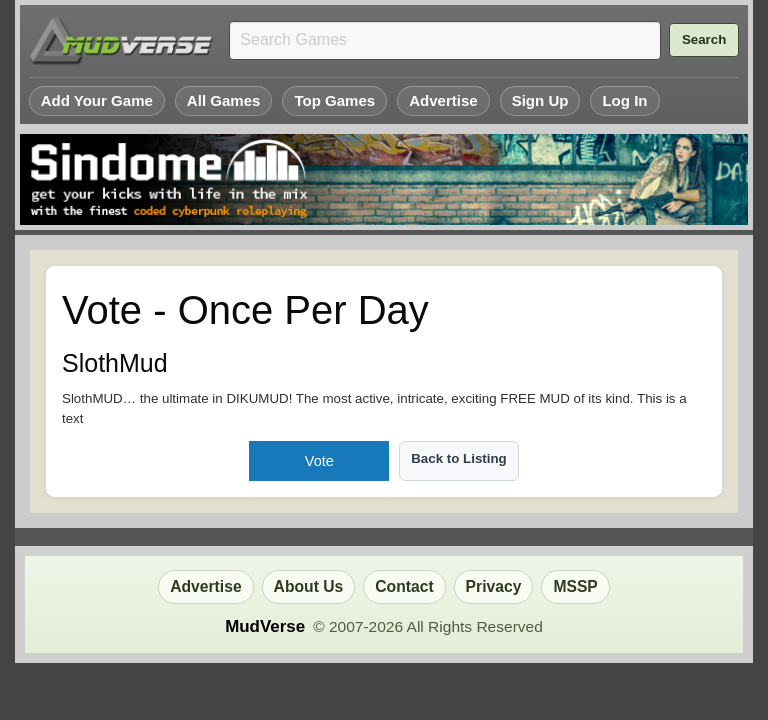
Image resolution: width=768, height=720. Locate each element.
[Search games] (445, 40)
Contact (404, 586)
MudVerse (265, 626)
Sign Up (540, 100)
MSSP (575, 586)
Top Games (334, 100)
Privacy (494, 586)
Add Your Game (97, 100)
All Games (224, 100)
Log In (624, 100)
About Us (309, 586)
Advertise (443, 100)
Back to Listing (459, 458)
